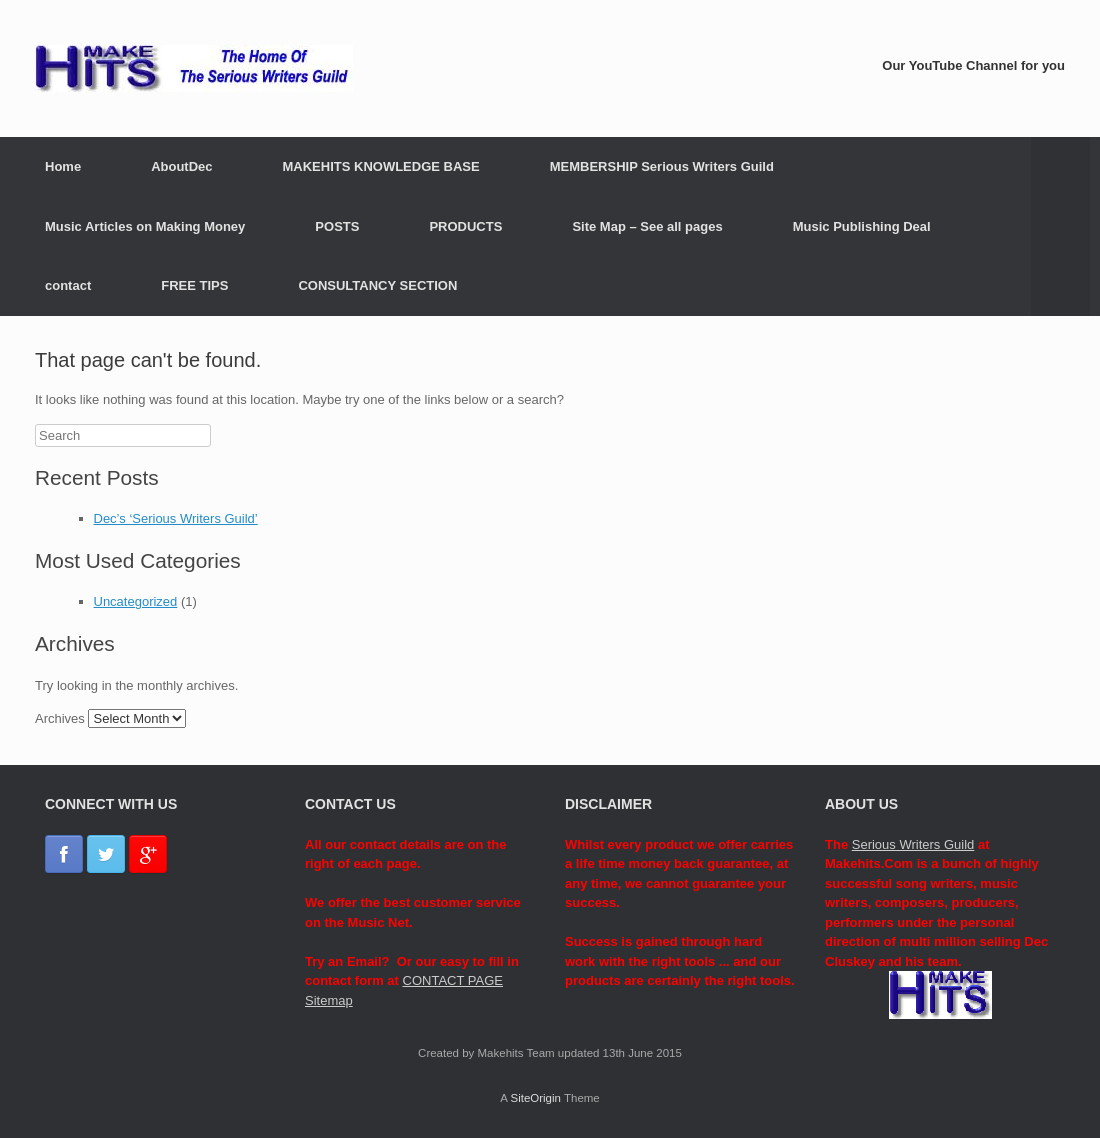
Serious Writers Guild (913, 844)
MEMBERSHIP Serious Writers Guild (662, 166)
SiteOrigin (535, 1098)
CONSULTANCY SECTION (377, 285)
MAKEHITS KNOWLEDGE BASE (381, 166)
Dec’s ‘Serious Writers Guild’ (176, 518)
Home (63, 166)
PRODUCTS (465, 226)
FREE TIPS (194, 285)
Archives (60, 718)
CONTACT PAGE (453, 980)
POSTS (337, 226)
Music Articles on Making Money (145, 226)
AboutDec (181, 166)
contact (68, 285)
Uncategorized (136, 601)
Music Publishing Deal (862, 226)
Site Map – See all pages (647, 226)
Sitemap (329, 1000)
